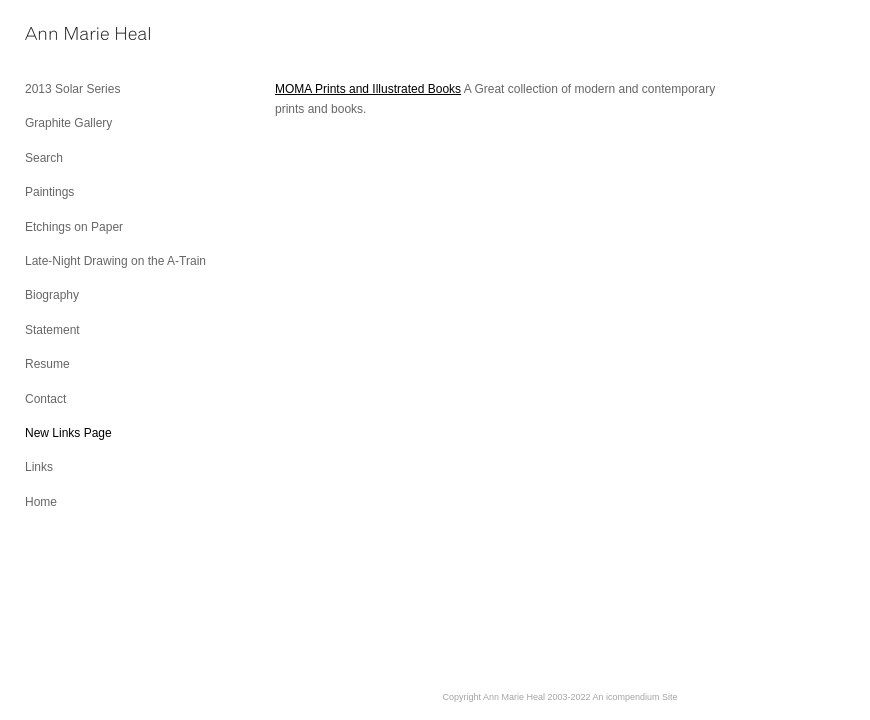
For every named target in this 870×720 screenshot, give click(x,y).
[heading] (75, 34)
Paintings (49, 192)
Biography (52, 295)
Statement (52, 330)
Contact (45, 399)
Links (39, 467)
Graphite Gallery (68, 123)
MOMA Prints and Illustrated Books (368, 89)
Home (41, 502)
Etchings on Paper (74, 227)
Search (44, 158)
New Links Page (68, 433)
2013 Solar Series (72, 89)
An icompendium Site (635, 697)
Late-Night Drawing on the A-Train (115, 261)
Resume (47, 364)
